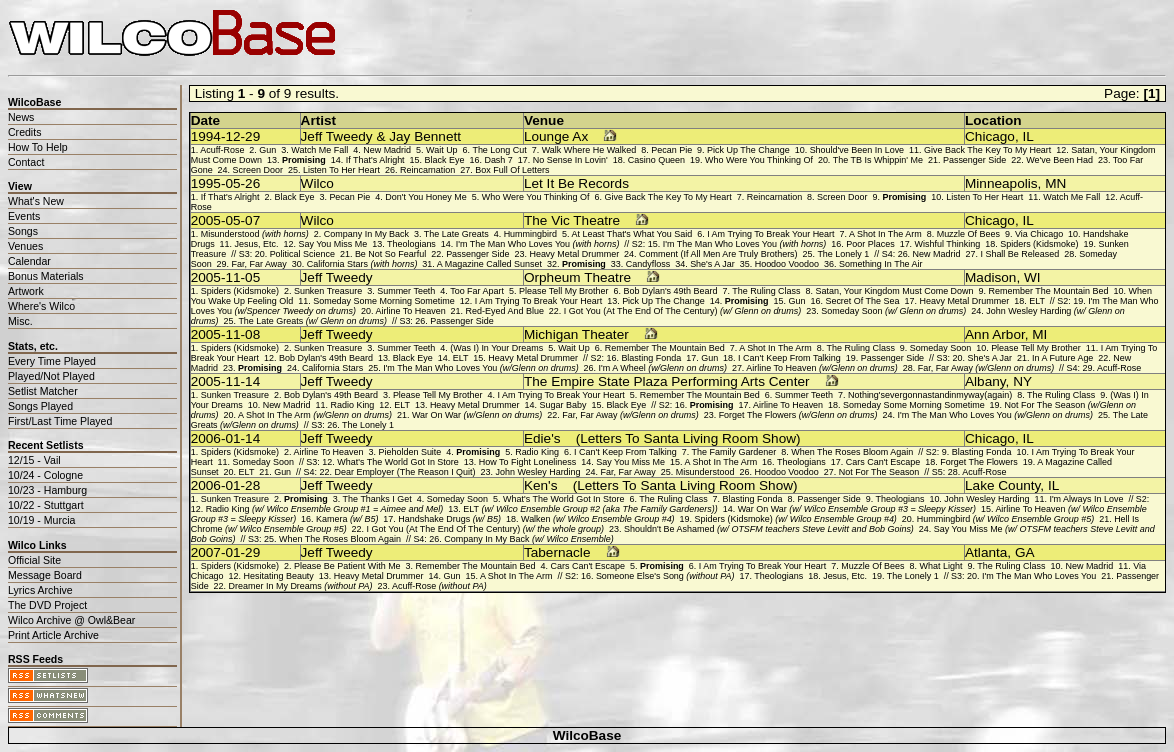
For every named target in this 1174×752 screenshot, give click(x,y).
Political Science (302, 254)
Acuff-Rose (222, 150)
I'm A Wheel (663, 368)
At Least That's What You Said (631, 234)
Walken (598, 519)
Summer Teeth (406, 291)
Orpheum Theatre (577, 277)
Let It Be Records (576, 183)
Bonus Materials (46, 276)
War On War (477, 415)
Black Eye (445, 160)
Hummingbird (530, 234)
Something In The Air (881, 264)
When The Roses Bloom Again (852, 452)
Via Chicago (1039, 234)
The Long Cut (499, 150)
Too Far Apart (477, 291)
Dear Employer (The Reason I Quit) (404, 472)
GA (1025, 552)
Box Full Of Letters (512, 170)
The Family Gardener (734, 452)
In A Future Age (1062, 358)
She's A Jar (712, 264)
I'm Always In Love (1086, 499)
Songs (23, 231)
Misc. (20, 321)
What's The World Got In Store (398, 462)
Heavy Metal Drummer (574, 254)
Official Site (34, 560)
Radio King (352, 405)
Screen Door (258, 170)
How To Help (38, 147)
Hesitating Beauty (279, 576)
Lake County (1002, 485)
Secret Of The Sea (862, 301)
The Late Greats (456, 234)
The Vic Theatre (572, 220)
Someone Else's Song (665, 576)
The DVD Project (47, 605)
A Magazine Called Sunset (489, 264)
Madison (990, 277)
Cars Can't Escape (883, 462)
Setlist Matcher (43, 391)
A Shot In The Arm (885, 234)
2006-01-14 (226, 438)
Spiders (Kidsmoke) (1039, 244)
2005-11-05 (226, 277)
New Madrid (387, 150)
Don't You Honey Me (426, 197)
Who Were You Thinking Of (759, 160)
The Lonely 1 (843, 254)
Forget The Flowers (798, 415)
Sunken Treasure (328, 291)
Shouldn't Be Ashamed (769, 529)
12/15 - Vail (34, 460)
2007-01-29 (226, 552)
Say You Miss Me (332, 244)
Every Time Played (52, 361)
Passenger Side (974, 160)
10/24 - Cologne (45, 475)
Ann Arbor (995, 334)
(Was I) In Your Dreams (496, 348)
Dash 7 (498, 160)
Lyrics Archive (40, 590)
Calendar (29, 261)
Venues (25, 246)
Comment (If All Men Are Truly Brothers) (718, 254)
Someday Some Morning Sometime (384, 301)
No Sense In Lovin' (570, 160)
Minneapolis (1001, 183)
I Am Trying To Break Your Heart (770, 234)
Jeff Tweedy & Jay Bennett (381, 136)
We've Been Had (1059, 160)
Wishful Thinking (948, 244)
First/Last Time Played (60, 421)
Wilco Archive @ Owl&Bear (71, 620)
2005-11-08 (226, 334)
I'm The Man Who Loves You (538, 244)
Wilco (317, 183)
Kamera (347, 519)
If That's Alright (375, 160)
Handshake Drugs (449, 519)
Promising (304, 160)
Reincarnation (427, 170)
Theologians (411, 244)
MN (1055, 183)
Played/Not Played (51, 376)
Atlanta (986, 552)
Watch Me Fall (319, 150)
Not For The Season (879, 472)
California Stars (362, 264)
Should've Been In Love (857, 150)
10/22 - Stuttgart (46, 505)
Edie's (542, 438)
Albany (985, 381)
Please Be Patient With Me (347, 566)
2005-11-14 (226, 381)
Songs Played (40, 406)
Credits (24, 132)
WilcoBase (587, 735)
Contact (26, 162)
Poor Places (870, 244)
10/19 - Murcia (41, 520)
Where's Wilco (41, 306)
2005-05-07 (226, 220)
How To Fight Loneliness (528, 462)
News (21, 117)
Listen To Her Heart (341, 170)
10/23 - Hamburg (47, 490)
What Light (941, 566)
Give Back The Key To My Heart (987, 150)
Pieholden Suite (410, 452)
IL (1027, 136)
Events (24, 216)
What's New (36, 201)
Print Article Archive (53, 635)
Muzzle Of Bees (968, 234)
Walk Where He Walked (589, 150)
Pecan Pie (671, 150)
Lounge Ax (556, 136)
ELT (1037, 301)
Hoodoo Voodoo (787, 264)
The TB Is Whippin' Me (878, 160)
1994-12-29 (226, 136)
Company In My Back (366, 234)
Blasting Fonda (651, 358)
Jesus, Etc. (257, 244)
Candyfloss (648, 264)
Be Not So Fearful (390, 254)
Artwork (26, 291)
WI (1032, 277)
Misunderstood (255, 234)
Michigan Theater (576, 334)
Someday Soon (893, 311)
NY (1022, 381)
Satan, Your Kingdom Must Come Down (895, 291)
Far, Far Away (259, 264)
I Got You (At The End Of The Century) (682, 311)
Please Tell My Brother (564, 291)
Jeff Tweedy (337, 277)
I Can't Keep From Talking (789, 358)
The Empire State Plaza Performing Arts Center (667, 381)
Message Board (45, 575)
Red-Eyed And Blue (505, 311)
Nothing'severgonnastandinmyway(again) (930, 395)
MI (1039, 334)
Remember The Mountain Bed (1049, 291)
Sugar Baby (563, 405)
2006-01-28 (226, 485)
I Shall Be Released (1019, 254)
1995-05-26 (226, 183)
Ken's (541, 485)
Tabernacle (557, 552)
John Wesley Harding (538, 472)
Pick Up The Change (748, 150)
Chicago (990, 136)
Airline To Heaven (411, 311)
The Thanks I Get (377, 499)
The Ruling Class (766, 291)
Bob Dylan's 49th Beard (671, 291)
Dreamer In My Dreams (301, 586)
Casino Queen (656, 160)
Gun (267, 150)
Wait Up (442, 150)
